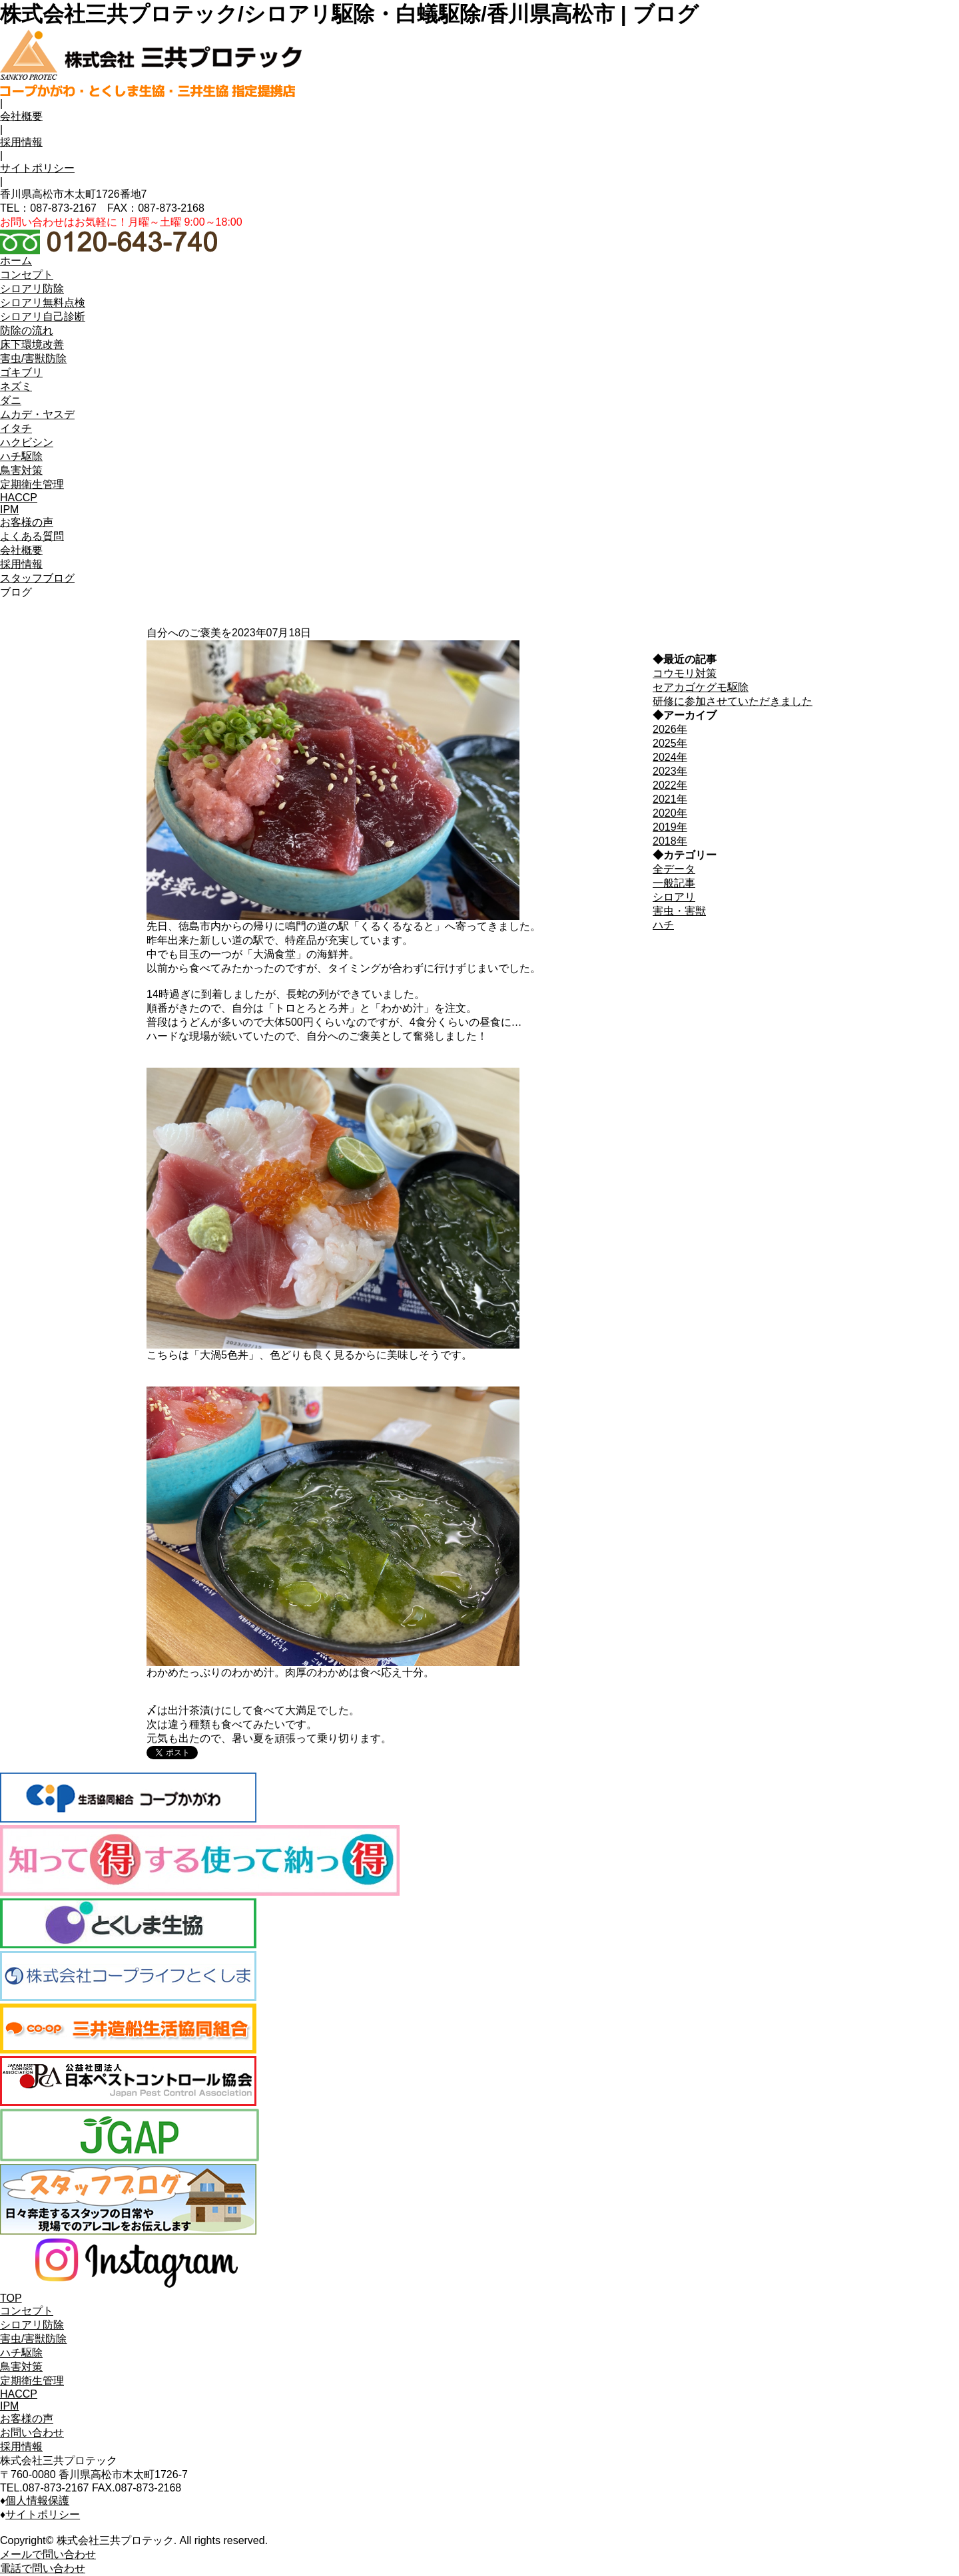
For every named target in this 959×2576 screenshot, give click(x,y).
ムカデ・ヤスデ (37, 414)
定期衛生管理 (32, 2380)
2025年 (670, 743)
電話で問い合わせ (42, 2568)
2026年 (670, 729)
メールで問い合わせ (48, 2554)
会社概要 (21, 116)
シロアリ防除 (32, 2324)
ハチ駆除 (21, 2352)
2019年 (670, 827)
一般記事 (674, 883)
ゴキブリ (21, 372)
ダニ (10, 400)
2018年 (670, 841)
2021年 (670, 799)
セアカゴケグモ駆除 (701, 687)
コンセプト (26, 2310)
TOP (11, 2298)
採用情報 (21, 142)
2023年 (670, 771)
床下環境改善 (32, 344)
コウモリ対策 (685, 673)
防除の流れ (26, 330)
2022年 (670, 785)
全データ (674, 869)
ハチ (663, 925)
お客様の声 (26, 2418)
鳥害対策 (21, 2366)
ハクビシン (26, 442)
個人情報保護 (37, 2500)
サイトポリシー (37, 168)
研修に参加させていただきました (732, 701)
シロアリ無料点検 (42, 302)
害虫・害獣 (679, 911)
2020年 (670, 813)
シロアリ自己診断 (42, 316)
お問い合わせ (32, 2432)
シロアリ (674, 897)
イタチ (16, 428)
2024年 (670, 757)
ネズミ (16, 386)
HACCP (18, 2394)
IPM (9, 2406)
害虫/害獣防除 (33, 2338)
